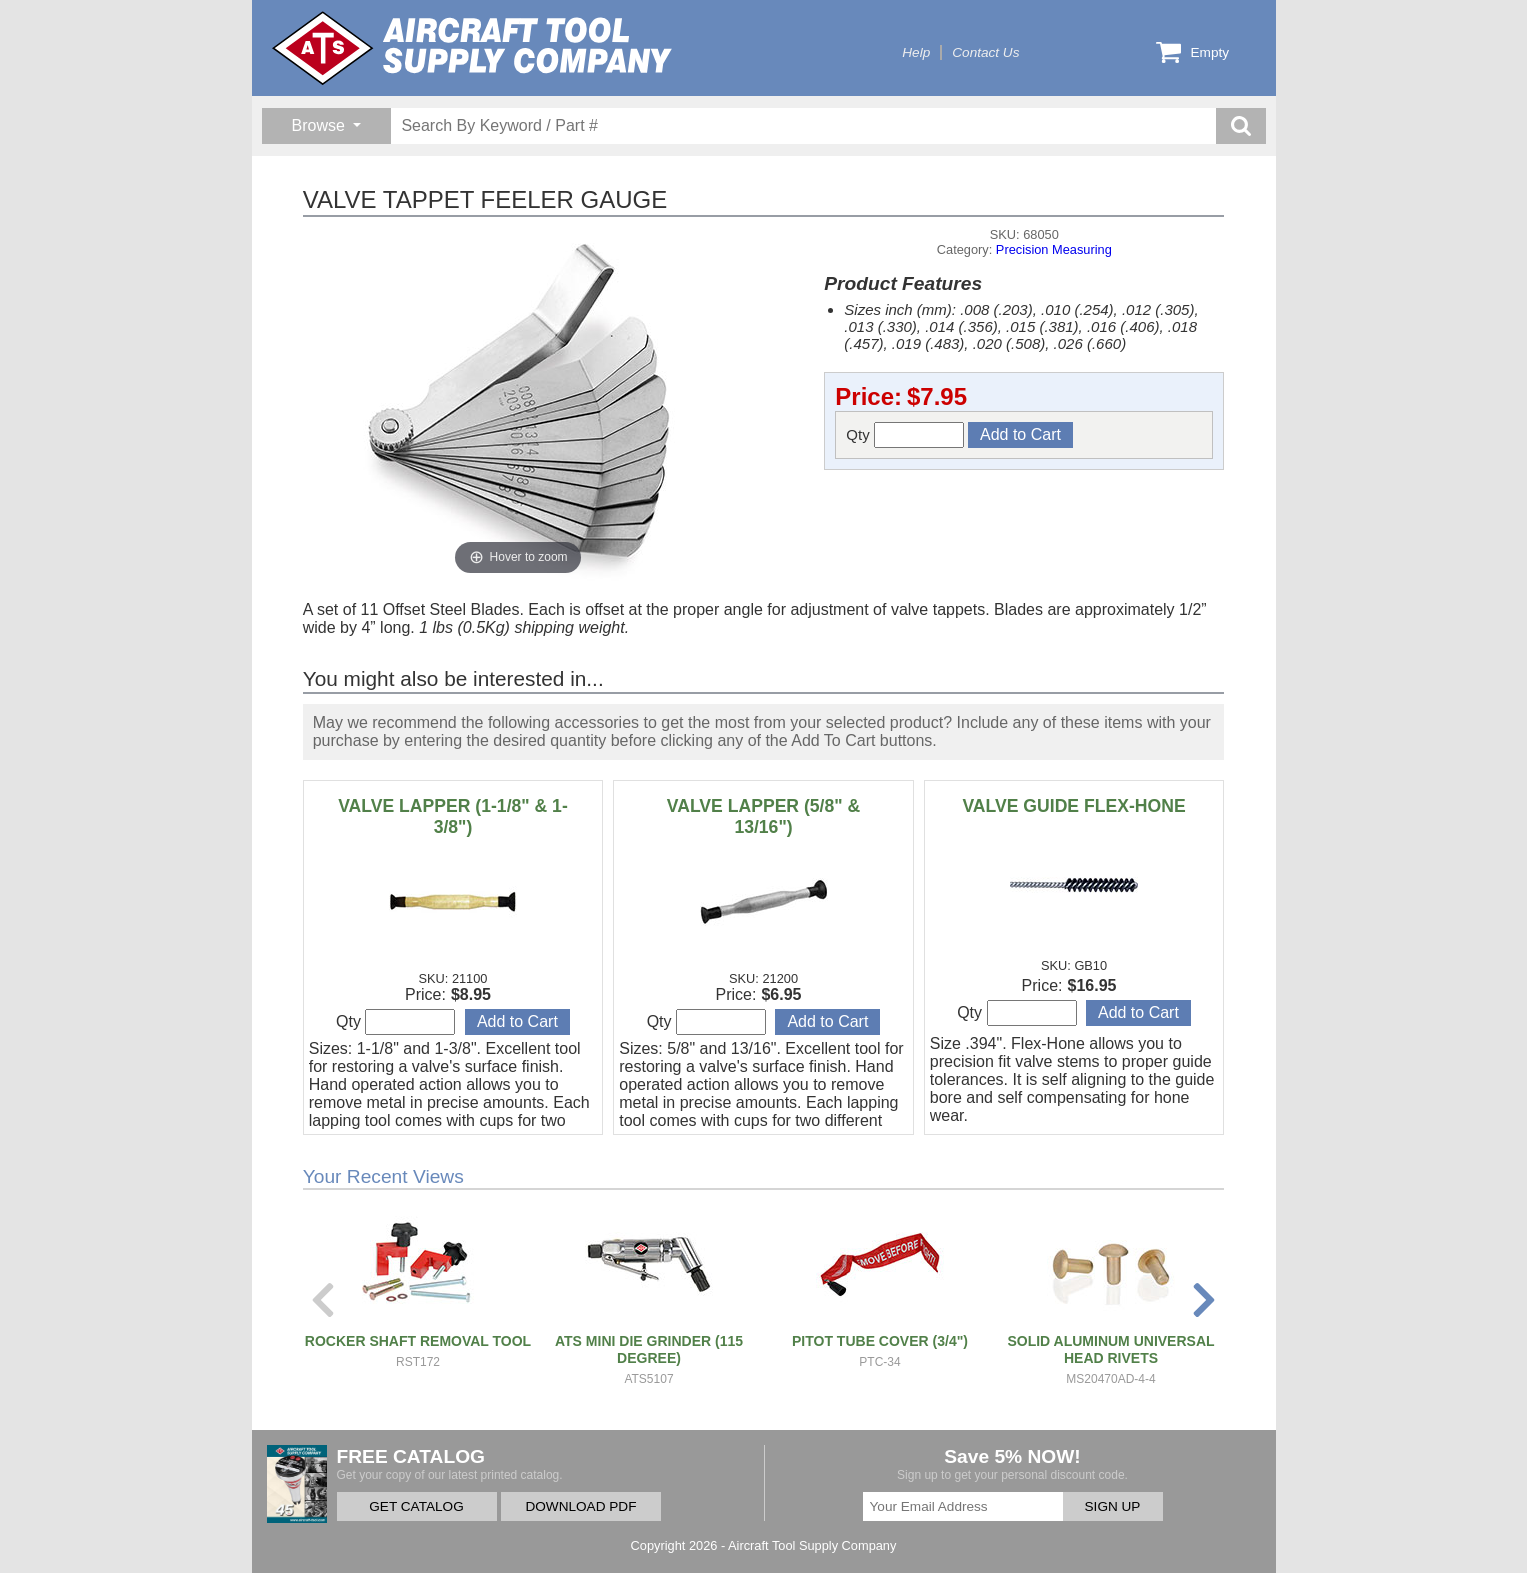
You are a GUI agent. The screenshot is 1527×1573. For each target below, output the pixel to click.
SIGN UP (1113, 1506)
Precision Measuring (1054, 249)
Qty (905, 435)
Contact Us (985, 52)
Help (916, 52)
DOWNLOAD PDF (580, 1506)
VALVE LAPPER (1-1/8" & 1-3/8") (453, 816)
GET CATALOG (416, 1506)
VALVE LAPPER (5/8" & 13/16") (763, 816)
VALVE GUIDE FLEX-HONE (1073, 806)
